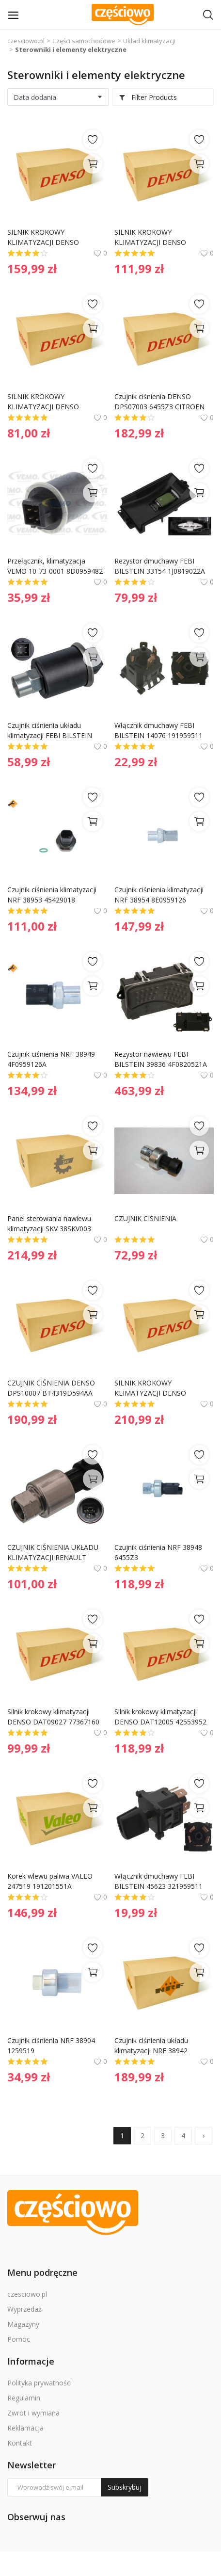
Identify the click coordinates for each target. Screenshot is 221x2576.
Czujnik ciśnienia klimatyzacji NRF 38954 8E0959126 (159, 894)
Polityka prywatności (39, 2382)
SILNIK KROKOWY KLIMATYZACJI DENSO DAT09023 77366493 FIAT (48, 237)
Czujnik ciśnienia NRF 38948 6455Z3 (159, 1552)
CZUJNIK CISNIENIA (145, 1218)
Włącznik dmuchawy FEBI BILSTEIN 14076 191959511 (158, 730)
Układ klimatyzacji (149, 40)
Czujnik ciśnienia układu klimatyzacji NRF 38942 (152, 2045)
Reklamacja (25, 2427)
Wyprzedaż (24, 2309)
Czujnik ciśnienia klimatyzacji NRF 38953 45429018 (52, 894)
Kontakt (19, 2442)
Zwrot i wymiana (33, 2412)
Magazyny (23, 2324)
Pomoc (18, 2339)
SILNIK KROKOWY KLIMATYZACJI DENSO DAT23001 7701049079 (151, 1388)
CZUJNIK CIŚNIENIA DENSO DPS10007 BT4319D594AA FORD (52, 1388)
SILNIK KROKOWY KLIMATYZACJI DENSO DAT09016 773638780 (151, 237)
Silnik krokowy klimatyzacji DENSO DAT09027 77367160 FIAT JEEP (54, 1717)
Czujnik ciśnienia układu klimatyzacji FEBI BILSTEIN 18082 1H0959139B (50, 731)
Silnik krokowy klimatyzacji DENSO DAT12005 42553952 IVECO (161, 1717)
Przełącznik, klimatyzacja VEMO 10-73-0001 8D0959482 (55, 566)
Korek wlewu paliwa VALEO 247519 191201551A (51, 1881)
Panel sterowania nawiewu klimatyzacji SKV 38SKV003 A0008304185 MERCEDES (50, 1224)
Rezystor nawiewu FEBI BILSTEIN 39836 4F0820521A (160, 1059)
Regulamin (23, 2397)
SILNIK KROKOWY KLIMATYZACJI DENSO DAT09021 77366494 (44, 402)
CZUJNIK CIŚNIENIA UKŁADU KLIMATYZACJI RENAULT (53, 1552)
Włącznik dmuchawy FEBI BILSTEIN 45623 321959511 (158, 1881)
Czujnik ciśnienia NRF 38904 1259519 (52, 2045)
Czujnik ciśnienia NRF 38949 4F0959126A (52, 1059)
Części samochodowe (83, 40)
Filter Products (148, 97)
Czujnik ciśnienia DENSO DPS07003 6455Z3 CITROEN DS (160, 402)
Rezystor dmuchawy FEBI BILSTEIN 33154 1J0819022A (159, 566)
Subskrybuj (125, 2487)
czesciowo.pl (26, 40)
